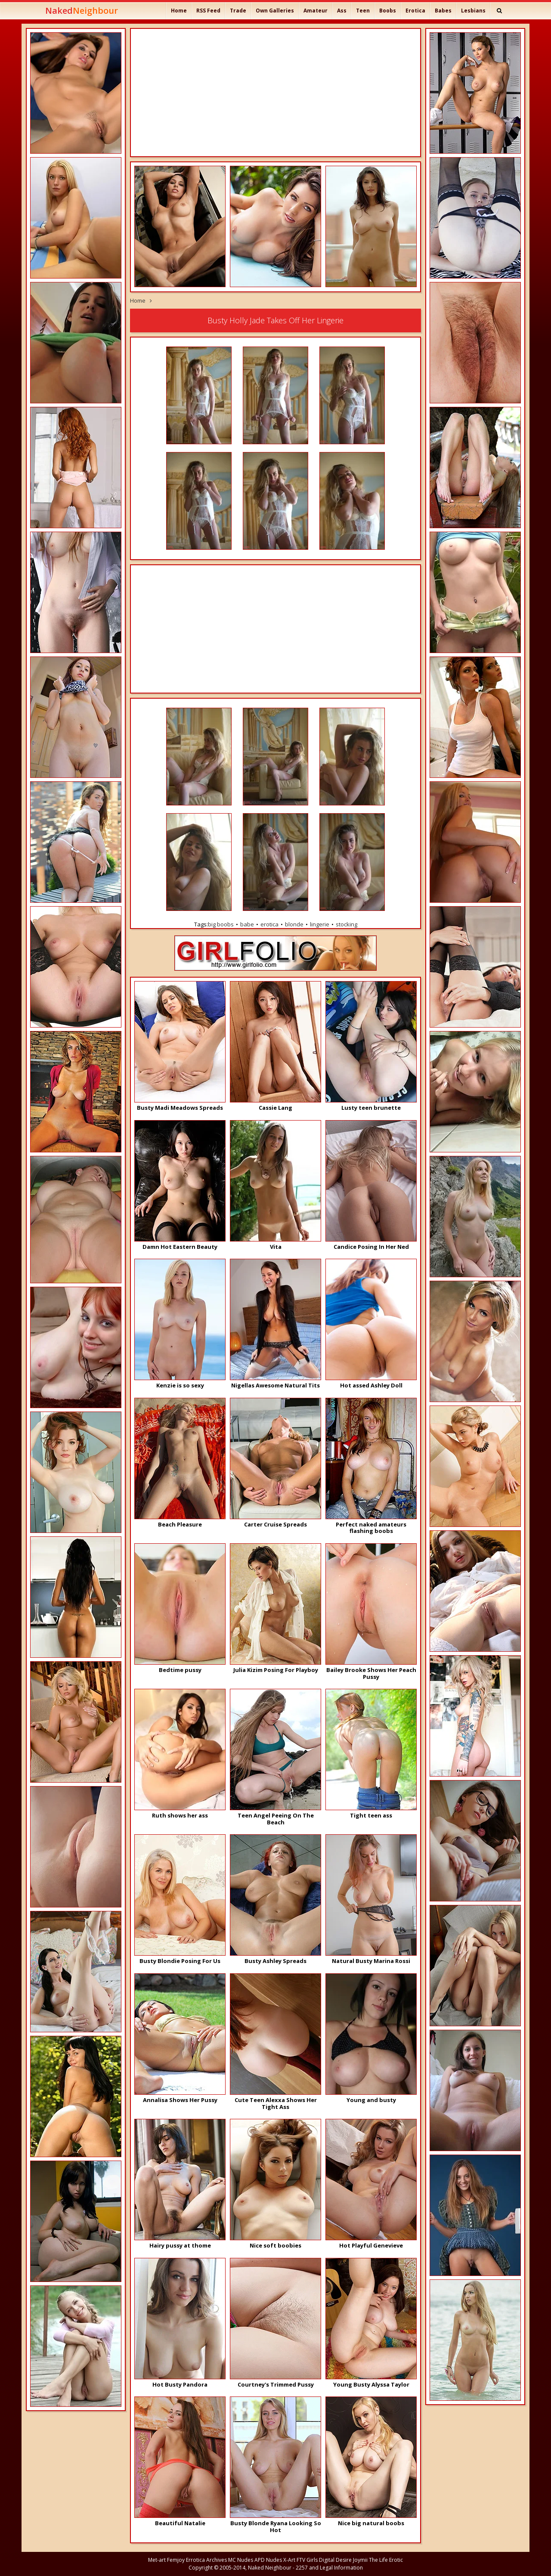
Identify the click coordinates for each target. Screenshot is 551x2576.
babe (247, 924)
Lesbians (473, 10)
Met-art (157, 2560)
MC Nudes (240, 2560)
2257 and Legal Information (329, 2567)
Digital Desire (335, 2560)
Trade (238, 10)
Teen (363, 10)
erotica (269, 924)
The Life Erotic (386, 2560)
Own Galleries (275, 10)
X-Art (289, 2560)
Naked (81, 10)
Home (179, 10)
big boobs (221, 924)
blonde (294, 924)
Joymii (360, 2560)
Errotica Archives (206, 2560)
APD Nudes (268, 2560)
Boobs (387, 10)
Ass (342, 10)
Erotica (415, 10)
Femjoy (176, 2560)
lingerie (319, 924)
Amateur (315, 10)
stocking (346, 924)
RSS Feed (208, 10)
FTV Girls (307, 2560)
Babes (443, 10)
